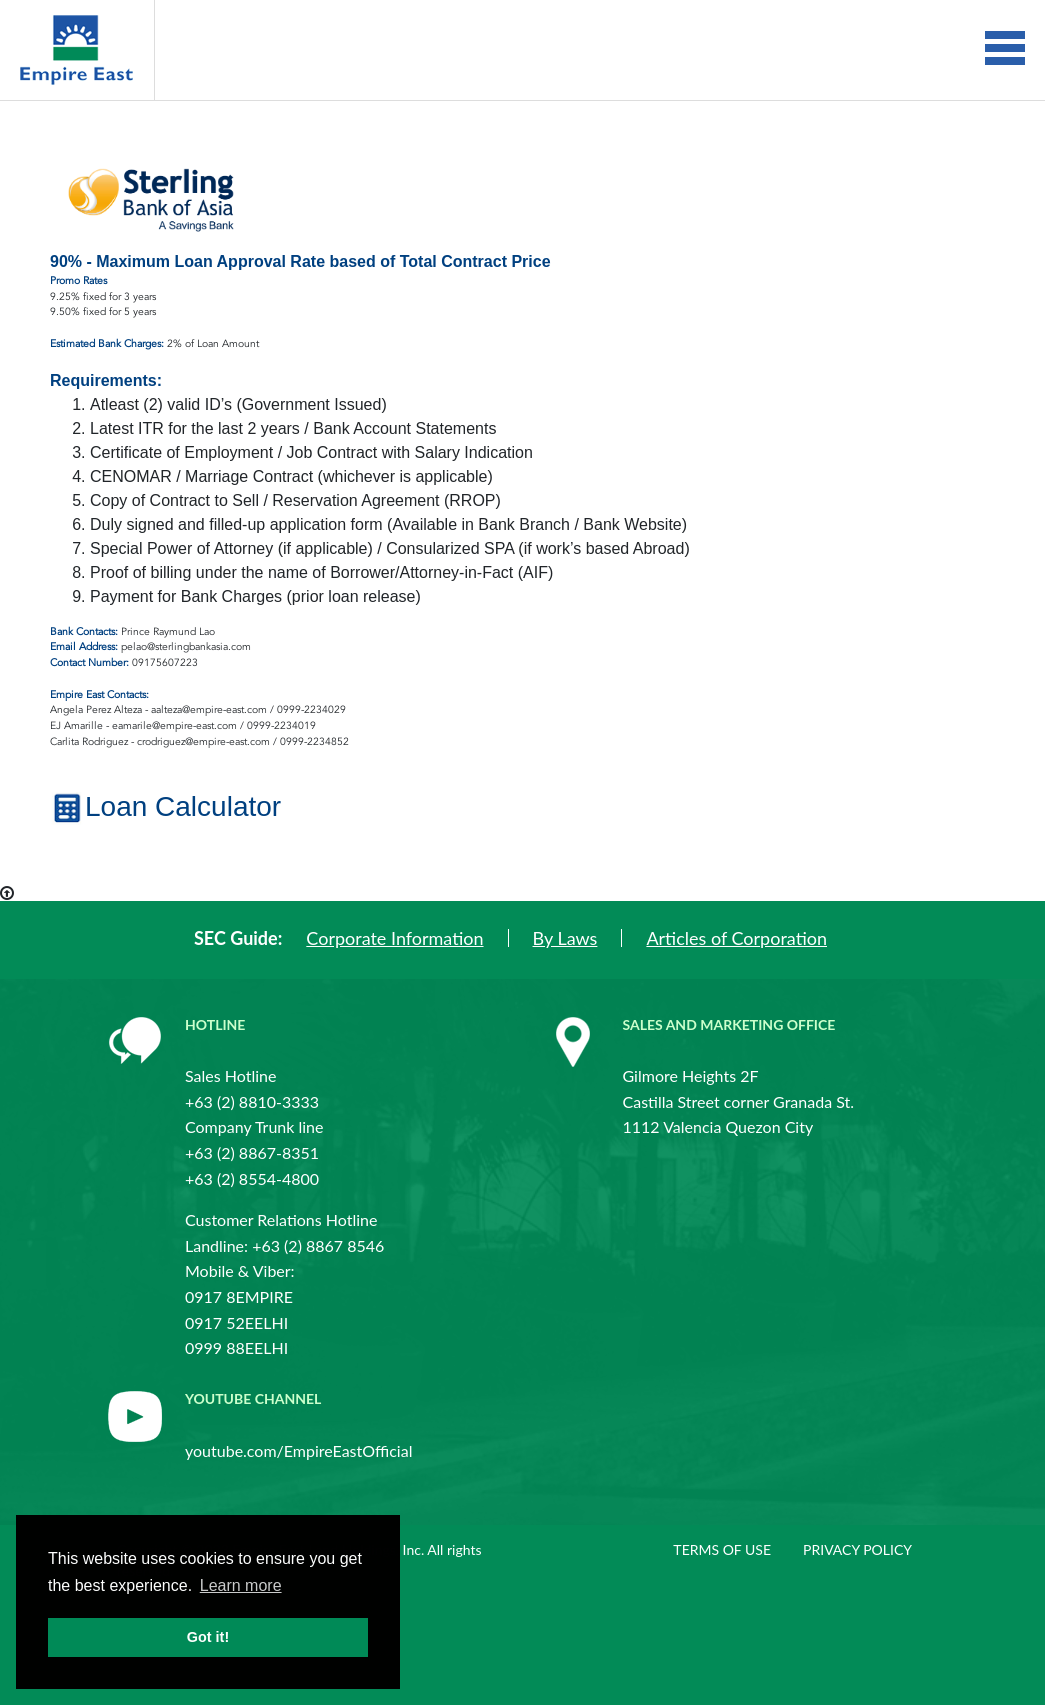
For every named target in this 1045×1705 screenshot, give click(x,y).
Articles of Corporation (736, 938)
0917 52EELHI (236, 1322)
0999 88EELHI (236, 1347)
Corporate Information (394, 938)
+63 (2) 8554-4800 (252, 1178)
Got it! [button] (208, 1637)
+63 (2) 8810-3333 (252, 1101)
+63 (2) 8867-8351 (252, 1152)
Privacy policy (857, 1549)
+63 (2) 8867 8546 (318, 1245)
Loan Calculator (165, 806)
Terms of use (722, 1549)
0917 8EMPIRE (239, 1296)
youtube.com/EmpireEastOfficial (298, 1450)
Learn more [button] (241, 1585)
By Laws (565, 938)
